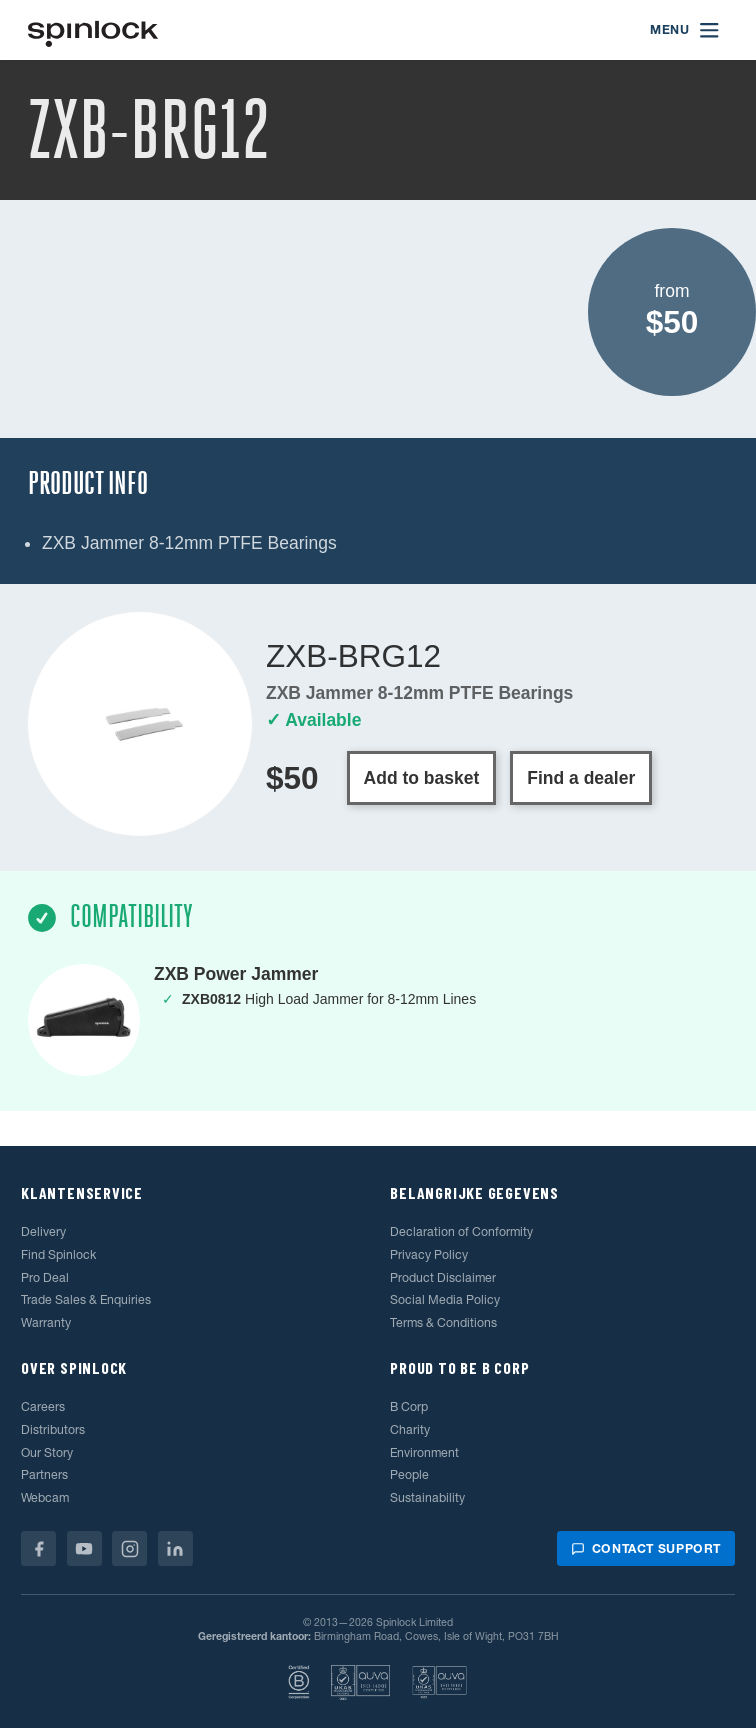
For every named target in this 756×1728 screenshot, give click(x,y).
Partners (44, 1474)
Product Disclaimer (443, 1277)
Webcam (45, 1497)
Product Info (88, 483)
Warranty (46, 1322)
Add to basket (422, 778)
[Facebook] (38, 1548)
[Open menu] (685, 30)
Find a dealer (581, 778)
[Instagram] (129, 1548)
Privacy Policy (429, 1254)
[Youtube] (84, 1548)
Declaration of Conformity (461, 1231)
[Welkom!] (93, 30)
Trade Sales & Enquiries (86, 1299)
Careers (43, 1406)
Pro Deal (45, 1277)
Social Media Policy (445, 1299)
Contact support (646, 1548)
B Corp (409, 1406)
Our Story (47, 1452)
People (409, 1474)
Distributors (53, 1429)
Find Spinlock (58, 1254)
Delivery (43, 1231)
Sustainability (427, 1497)
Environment (424, 1452)
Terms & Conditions (443, 1322)
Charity (410, 1429)
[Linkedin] (175, 1548)
